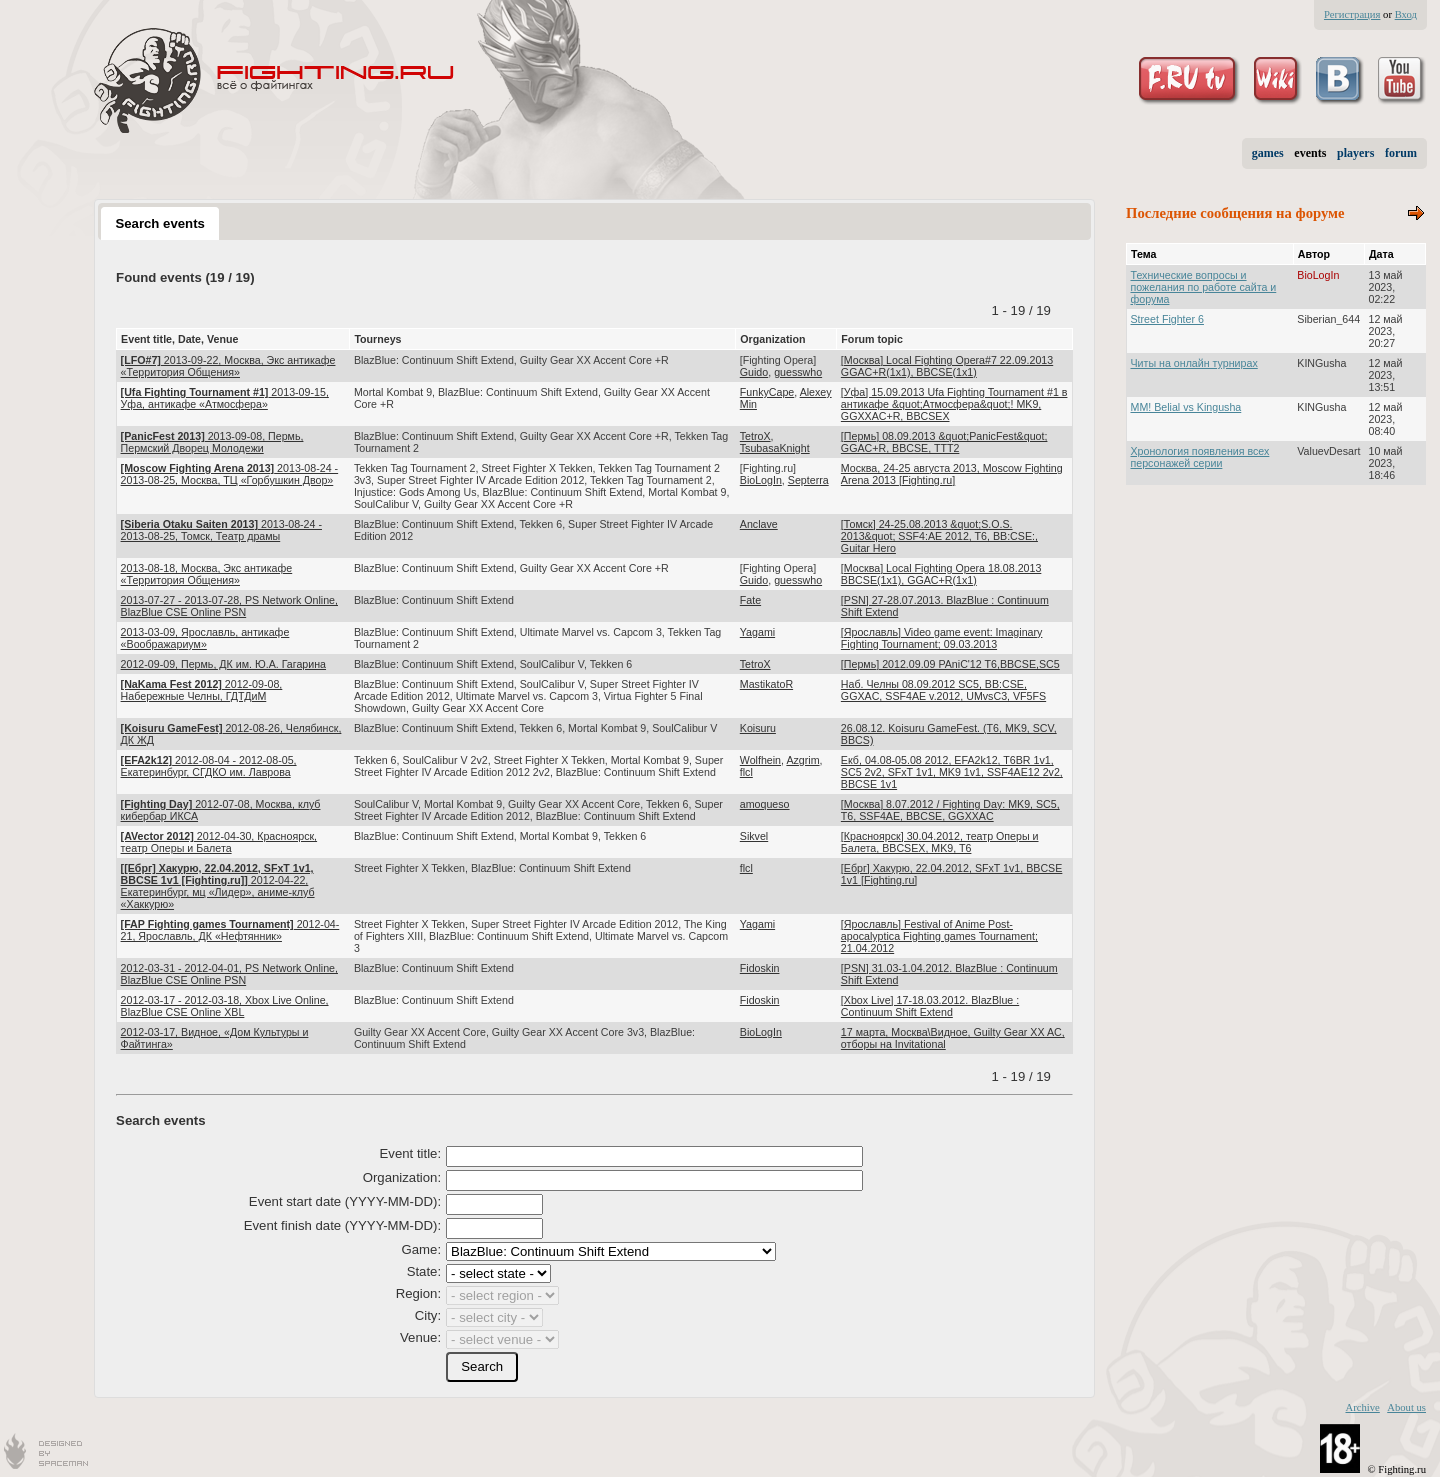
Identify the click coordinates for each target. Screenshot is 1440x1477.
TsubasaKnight (775, 448)
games (1268, 153)
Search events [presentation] (159, 223)
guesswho (798, 372)
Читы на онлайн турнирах (1194, 363)
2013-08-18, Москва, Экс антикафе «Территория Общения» (207, 574)
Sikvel (754, 836)
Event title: (411, 1153)
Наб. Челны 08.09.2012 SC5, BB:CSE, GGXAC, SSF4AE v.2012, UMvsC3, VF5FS (943, 690)
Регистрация (1352, 14)
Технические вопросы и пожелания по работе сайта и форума (1204, 287)
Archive (1362, 1407)
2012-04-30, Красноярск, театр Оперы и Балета (219, 842)
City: (428, 1315)
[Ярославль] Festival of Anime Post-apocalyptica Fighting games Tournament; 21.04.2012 (939, 936)
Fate (750, 600)
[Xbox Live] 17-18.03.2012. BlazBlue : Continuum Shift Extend (930, 1006)
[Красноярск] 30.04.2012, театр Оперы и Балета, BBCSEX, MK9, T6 (940, 842)
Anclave (759, 524)
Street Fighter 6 (1167, 319)
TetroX (755, 436)
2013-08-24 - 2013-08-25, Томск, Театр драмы (221, 530)
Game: (422, 1249)
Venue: (420, 1337)
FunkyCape (767, 392)
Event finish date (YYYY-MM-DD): (342, 1225)
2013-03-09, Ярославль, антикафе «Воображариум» (205, 638)
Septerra (808, 480)
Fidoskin (760, 968)
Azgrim (802, 760)
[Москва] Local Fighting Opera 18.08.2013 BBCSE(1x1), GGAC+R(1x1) (941, 574)
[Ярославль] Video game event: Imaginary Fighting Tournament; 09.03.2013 (942, 638)
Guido (754, 372)
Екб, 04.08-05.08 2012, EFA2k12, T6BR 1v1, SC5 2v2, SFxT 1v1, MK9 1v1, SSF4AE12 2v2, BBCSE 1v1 (952, 772)
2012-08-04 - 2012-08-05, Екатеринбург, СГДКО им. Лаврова (209, 766)
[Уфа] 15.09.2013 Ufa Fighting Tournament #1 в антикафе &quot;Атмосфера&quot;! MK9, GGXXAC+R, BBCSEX (954, 404)
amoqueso (765, 804)
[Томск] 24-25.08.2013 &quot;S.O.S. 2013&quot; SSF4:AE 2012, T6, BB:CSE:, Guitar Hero (939, 536)
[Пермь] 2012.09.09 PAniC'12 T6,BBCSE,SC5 (950, 664)
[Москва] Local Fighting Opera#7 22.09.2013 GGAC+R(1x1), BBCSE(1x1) (947, 366)
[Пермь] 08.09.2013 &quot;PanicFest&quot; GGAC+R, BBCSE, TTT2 (944, 442)
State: (424, 1271)
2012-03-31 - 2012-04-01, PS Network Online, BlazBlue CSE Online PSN (229, 974)
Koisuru (758, 728)
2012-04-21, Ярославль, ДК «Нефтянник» (230, 930)
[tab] (160, 223)
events (1310, 153)
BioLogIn (761, 480)
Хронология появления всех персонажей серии (1200, 457)
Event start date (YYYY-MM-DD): (345, 1201)
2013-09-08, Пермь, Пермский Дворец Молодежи (212, 442)
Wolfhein (760, 760)
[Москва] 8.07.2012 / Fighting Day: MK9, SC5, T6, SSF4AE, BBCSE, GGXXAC (950, 810)
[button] (482, 1367)
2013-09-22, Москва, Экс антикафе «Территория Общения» (228, 366)
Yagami (757, 632)
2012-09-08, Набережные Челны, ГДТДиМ (202, 690)
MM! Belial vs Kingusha (1186, 407)
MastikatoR (766, 684)
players (1355, 153)
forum (1401, 153)
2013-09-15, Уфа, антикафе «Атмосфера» (225, 398)
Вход (1406, 14)
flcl (746, 772)
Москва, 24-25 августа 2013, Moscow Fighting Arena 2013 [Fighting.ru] (952, 474)
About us (1406, 1407)
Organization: (402, 1177)
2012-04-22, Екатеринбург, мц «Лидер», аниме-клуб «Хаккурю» (218, 886)
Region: (418, 1293)
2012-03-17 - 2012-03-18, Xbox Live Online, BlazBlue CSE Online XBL (225, 1006)
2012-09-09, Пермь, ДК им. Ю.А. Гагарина (223, 664)
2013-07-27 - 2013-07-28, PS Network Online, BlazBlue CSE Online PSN (229, 606)
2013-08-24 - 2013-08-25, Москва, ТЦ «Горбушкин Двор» (230, 474)
